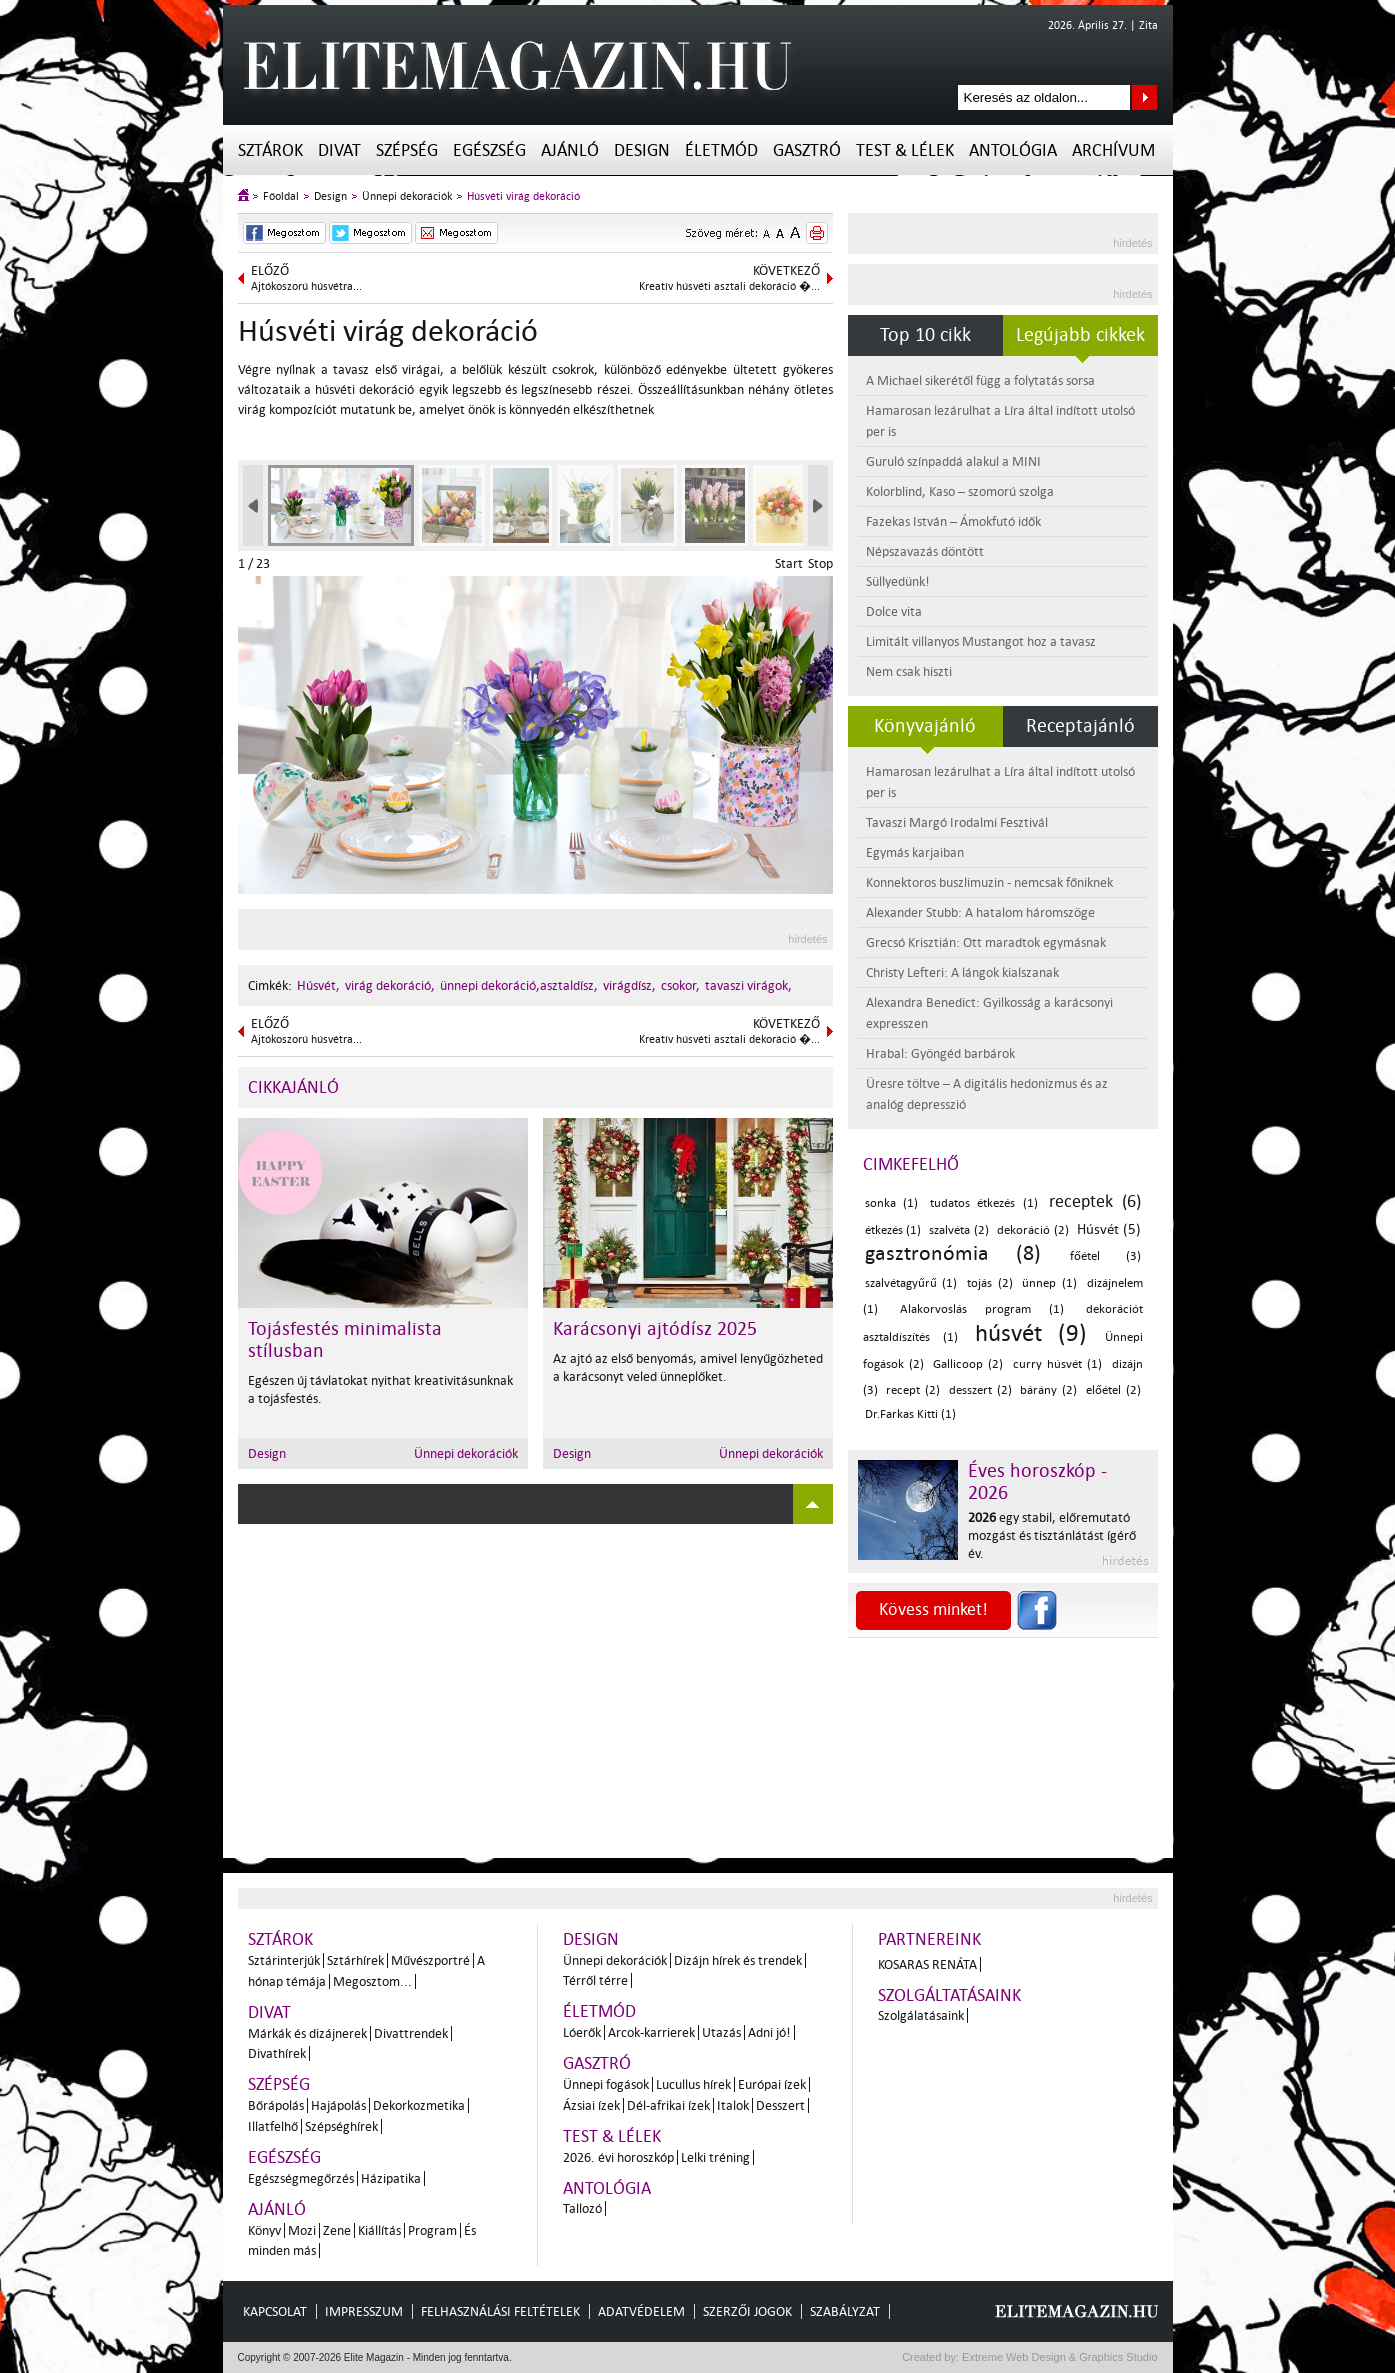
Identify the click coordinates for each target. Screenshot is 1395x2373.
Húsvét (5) (1109, 1229)
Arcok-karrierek (651, 2032)
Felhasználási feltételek (500, 2311)
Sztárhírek (355, 1960)
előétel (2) (1113, 1390)
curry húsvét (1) (1058, 1364)
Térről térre (595, 1980)
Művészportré (430, 1960)
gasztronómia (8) (953, 1253)
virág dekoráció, (390, 985)
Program (432, 2230)
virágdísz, (629, 985)
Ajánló (570, 150)
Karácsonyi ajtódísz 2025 (655, 1329)
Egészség (489, 150)
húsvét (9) (1031, 1333)
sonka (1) (892, 1203)
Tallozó (582, 2208)
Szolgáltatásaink (949, 1995)
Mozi (302, 2230)
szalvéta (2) (959, 1230)
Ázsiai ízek (591, 2105)
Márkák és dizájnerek (307, 2033)
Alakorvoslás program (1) (982, 1309)
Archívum (1113, 150)
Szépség (407, 150)
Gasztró (807, 150)
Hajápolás (338, 2105)
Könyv (264, 2230)
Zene (337, 2230)
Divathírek (277, 2053)
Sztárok (270, 150)
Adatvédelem (641, 2311)
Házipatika (391, 2178)
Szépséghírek (341, 2126)
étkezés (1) (893, 1230)
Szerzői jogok (747, 2311)
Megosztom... (372, 1981)
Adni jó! (769, 2032)
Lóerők (582, 2032)
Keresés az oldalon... (1144, 97)
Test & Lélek (905, 150)
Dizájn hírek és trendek (738, 1960)
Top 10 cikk (925, 335)
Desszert (780, 2105)
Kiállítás (379, 2230)
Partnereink (929, 1939)
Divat (339, 150)
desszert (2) (980, 1390)
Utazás (721, 2032)
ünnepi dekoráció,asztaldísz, (519, 985)
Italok (733, 2105)
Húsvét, (318, 985)
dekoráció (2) (1033, 1230)
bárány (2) (1048, 1390)
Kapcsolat (275, 2311)
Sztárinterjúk (284, 1960)
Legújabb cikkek (1080, 335)
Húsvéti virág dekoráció (523, 196)
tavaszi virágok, (748, 985)
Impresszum (364, 2311)
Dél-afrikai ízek (668, 2105)
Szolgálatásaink (921, 2015)
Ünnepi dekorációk (407, 196)
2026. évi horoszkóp (618, 2157)
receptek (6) (1095, 1201)
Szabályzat (845, 2311)
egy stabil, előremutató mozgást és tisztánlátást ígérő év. (1052, 1535)
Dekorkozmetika (419, 2105)
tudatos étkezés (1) (984, 1203)
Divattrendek (411, 2033)
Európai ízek (772, 2084)
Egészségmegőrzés (301, 2178)
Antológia (1013, 150)
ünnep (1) (1049, 1283)
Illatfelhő (273, 2126)
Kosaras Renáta (927, 1964)
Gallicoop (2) (968, 1364)
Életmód (721, 150)
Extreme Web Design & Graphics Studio (1058, 2357)
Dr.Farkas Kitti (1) (910, 1414)
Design (642, 150)
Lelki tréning (715, 2157)
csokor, (680, 985)
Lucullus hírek (693, 2084)
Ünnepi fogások (606, 2084)
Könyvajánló (925, 726)
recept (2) (913, 1390)
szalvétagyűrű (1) (911, 1283)
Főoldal (281, 196)
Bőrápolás (276, 2105)
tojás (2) (990, 1283)
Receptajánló (1080, 726)
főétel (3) (1105, 1256)
